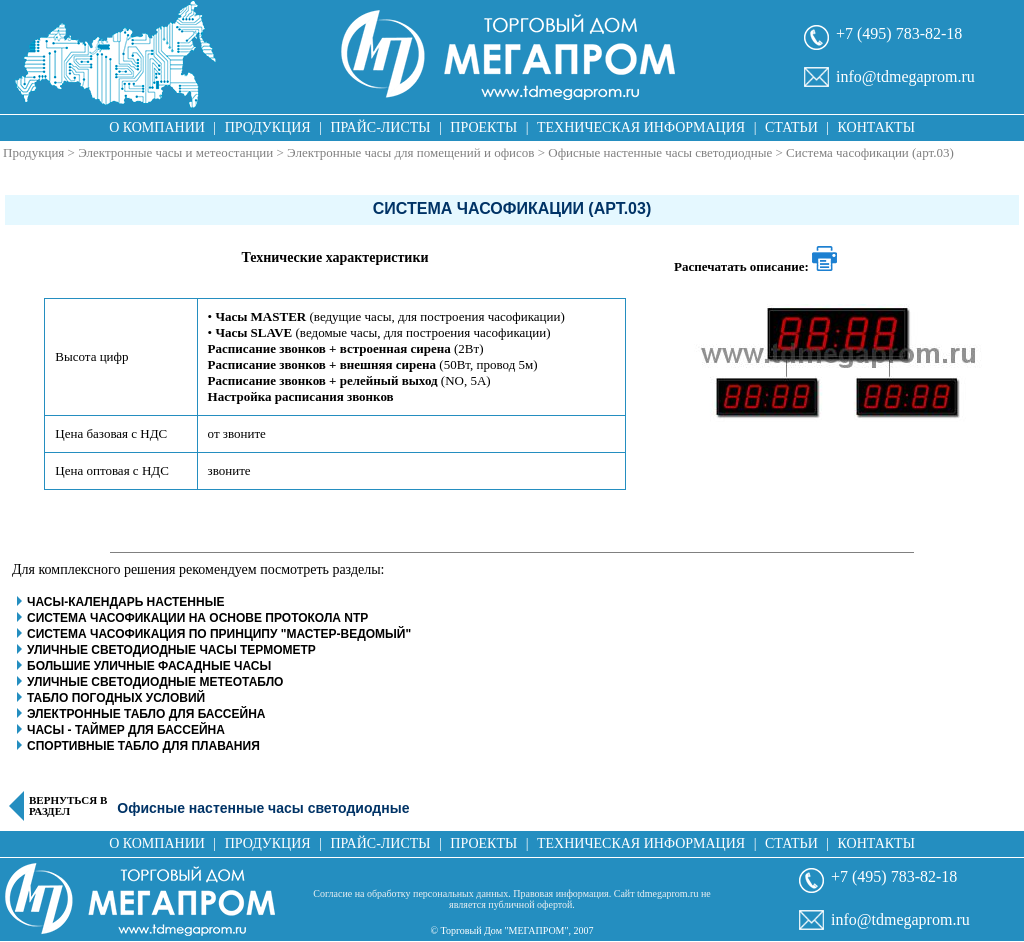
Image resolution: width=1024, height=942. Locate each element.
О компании (157, 127)
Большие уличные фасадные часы (149, 666)
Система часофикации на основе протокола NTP (197, 618)
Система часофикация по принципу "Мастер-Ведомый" (219, 634)
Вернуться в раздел (68, 806)
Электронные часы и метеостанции (175, 152)
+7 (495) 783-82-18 (899, 33)
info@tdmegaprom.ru (905, 76)
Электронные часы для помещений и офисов (410, 152)
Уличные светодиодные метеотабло (155, 682)
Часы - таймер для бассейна (126, 730)
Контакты (876, 127)
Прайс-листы (381, 127)
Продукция (268, 127)
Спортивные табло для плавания (143, 746)
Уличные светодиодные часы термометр (171, 650)
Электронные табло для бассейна (146, 714)
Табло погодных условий (116, 698)
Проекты (483, 127)
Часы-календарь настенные (125, 602)
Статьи (791, 127)
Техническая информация (641, 127)
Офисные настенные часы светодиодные (660, 152)
